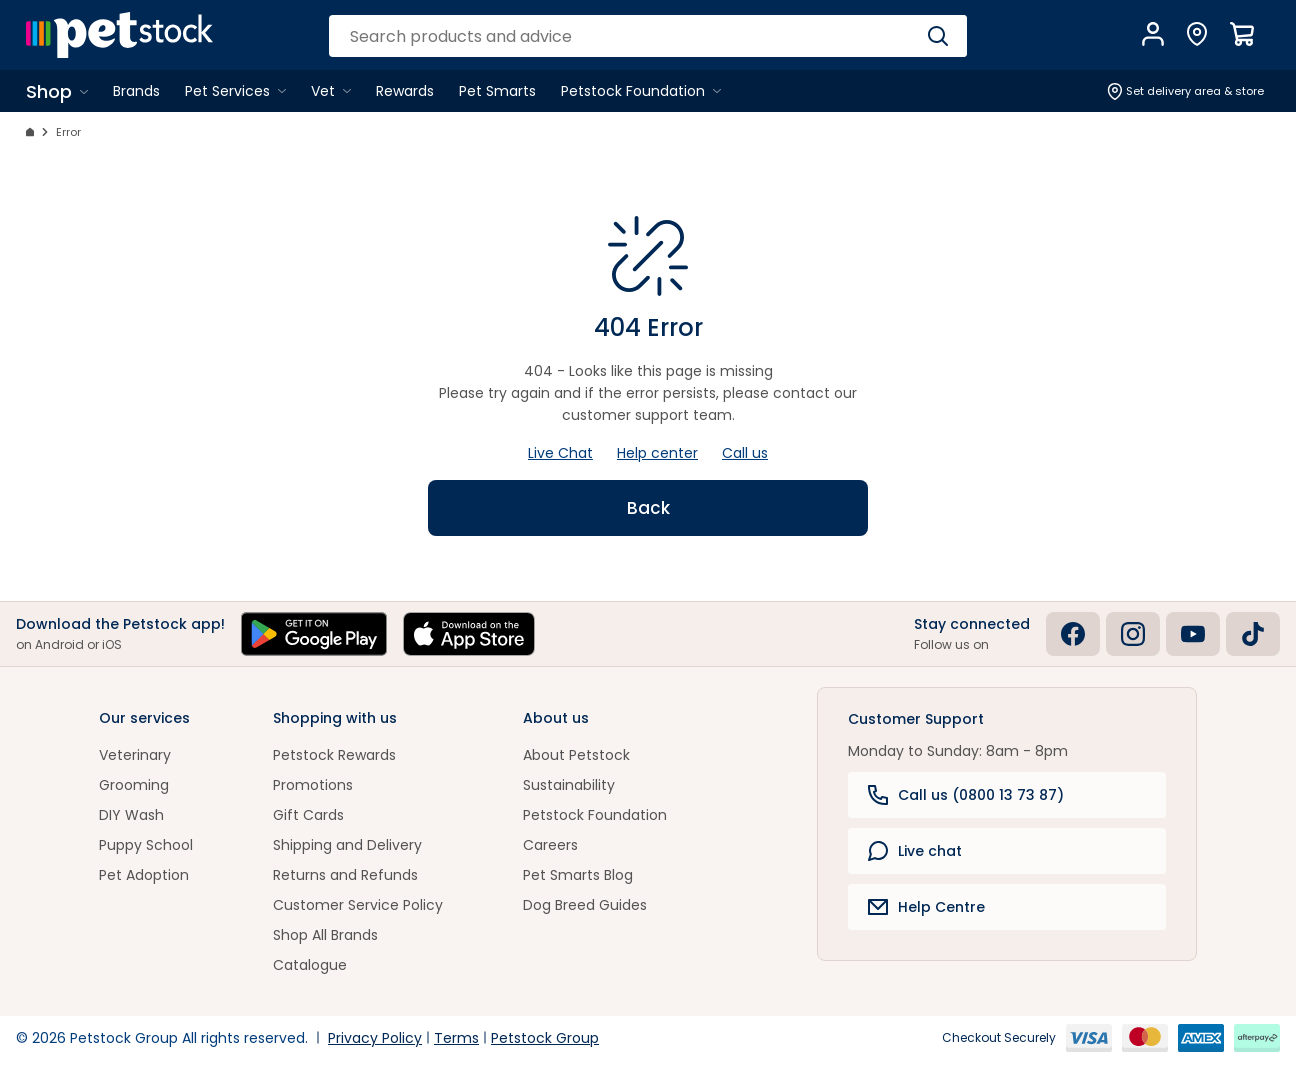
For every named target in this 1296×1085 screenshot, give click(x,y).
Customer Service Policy (358, 905)
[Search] (938, 36)
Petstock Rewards (334, 755)
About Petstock (576, 755)
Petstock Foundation (595, 815)
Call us (745, 453)
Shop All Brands (325, 935)
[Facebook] (1073, 634)
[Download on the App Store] (469, 634)
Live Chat (560, 453)
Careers (550, 845)
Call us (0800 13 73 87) (966, 795)
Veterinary (135, 755)
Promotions (313, 785)
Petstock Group (545, 1038)
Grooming (134, 785)
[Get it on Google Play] (314, 634)
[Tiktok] (1253, 634)
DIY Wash (131, 815)
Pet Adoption (144, 875)
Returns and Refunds (345, 875)
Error (68, 132)
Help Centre (926, 907)
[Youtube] (1193, 634)
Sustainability (569, 785)
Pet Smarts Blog (578, 875)
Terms (456, 1038)
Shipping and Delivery (347, 845)
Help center (657, 453)
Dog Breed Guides (585, 905)
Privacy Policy (375, 1038)
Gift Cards (308, 815)
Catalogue (310, 965)
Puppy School (146, 845)
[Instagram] (1133, 634)
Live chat (915, 851)
